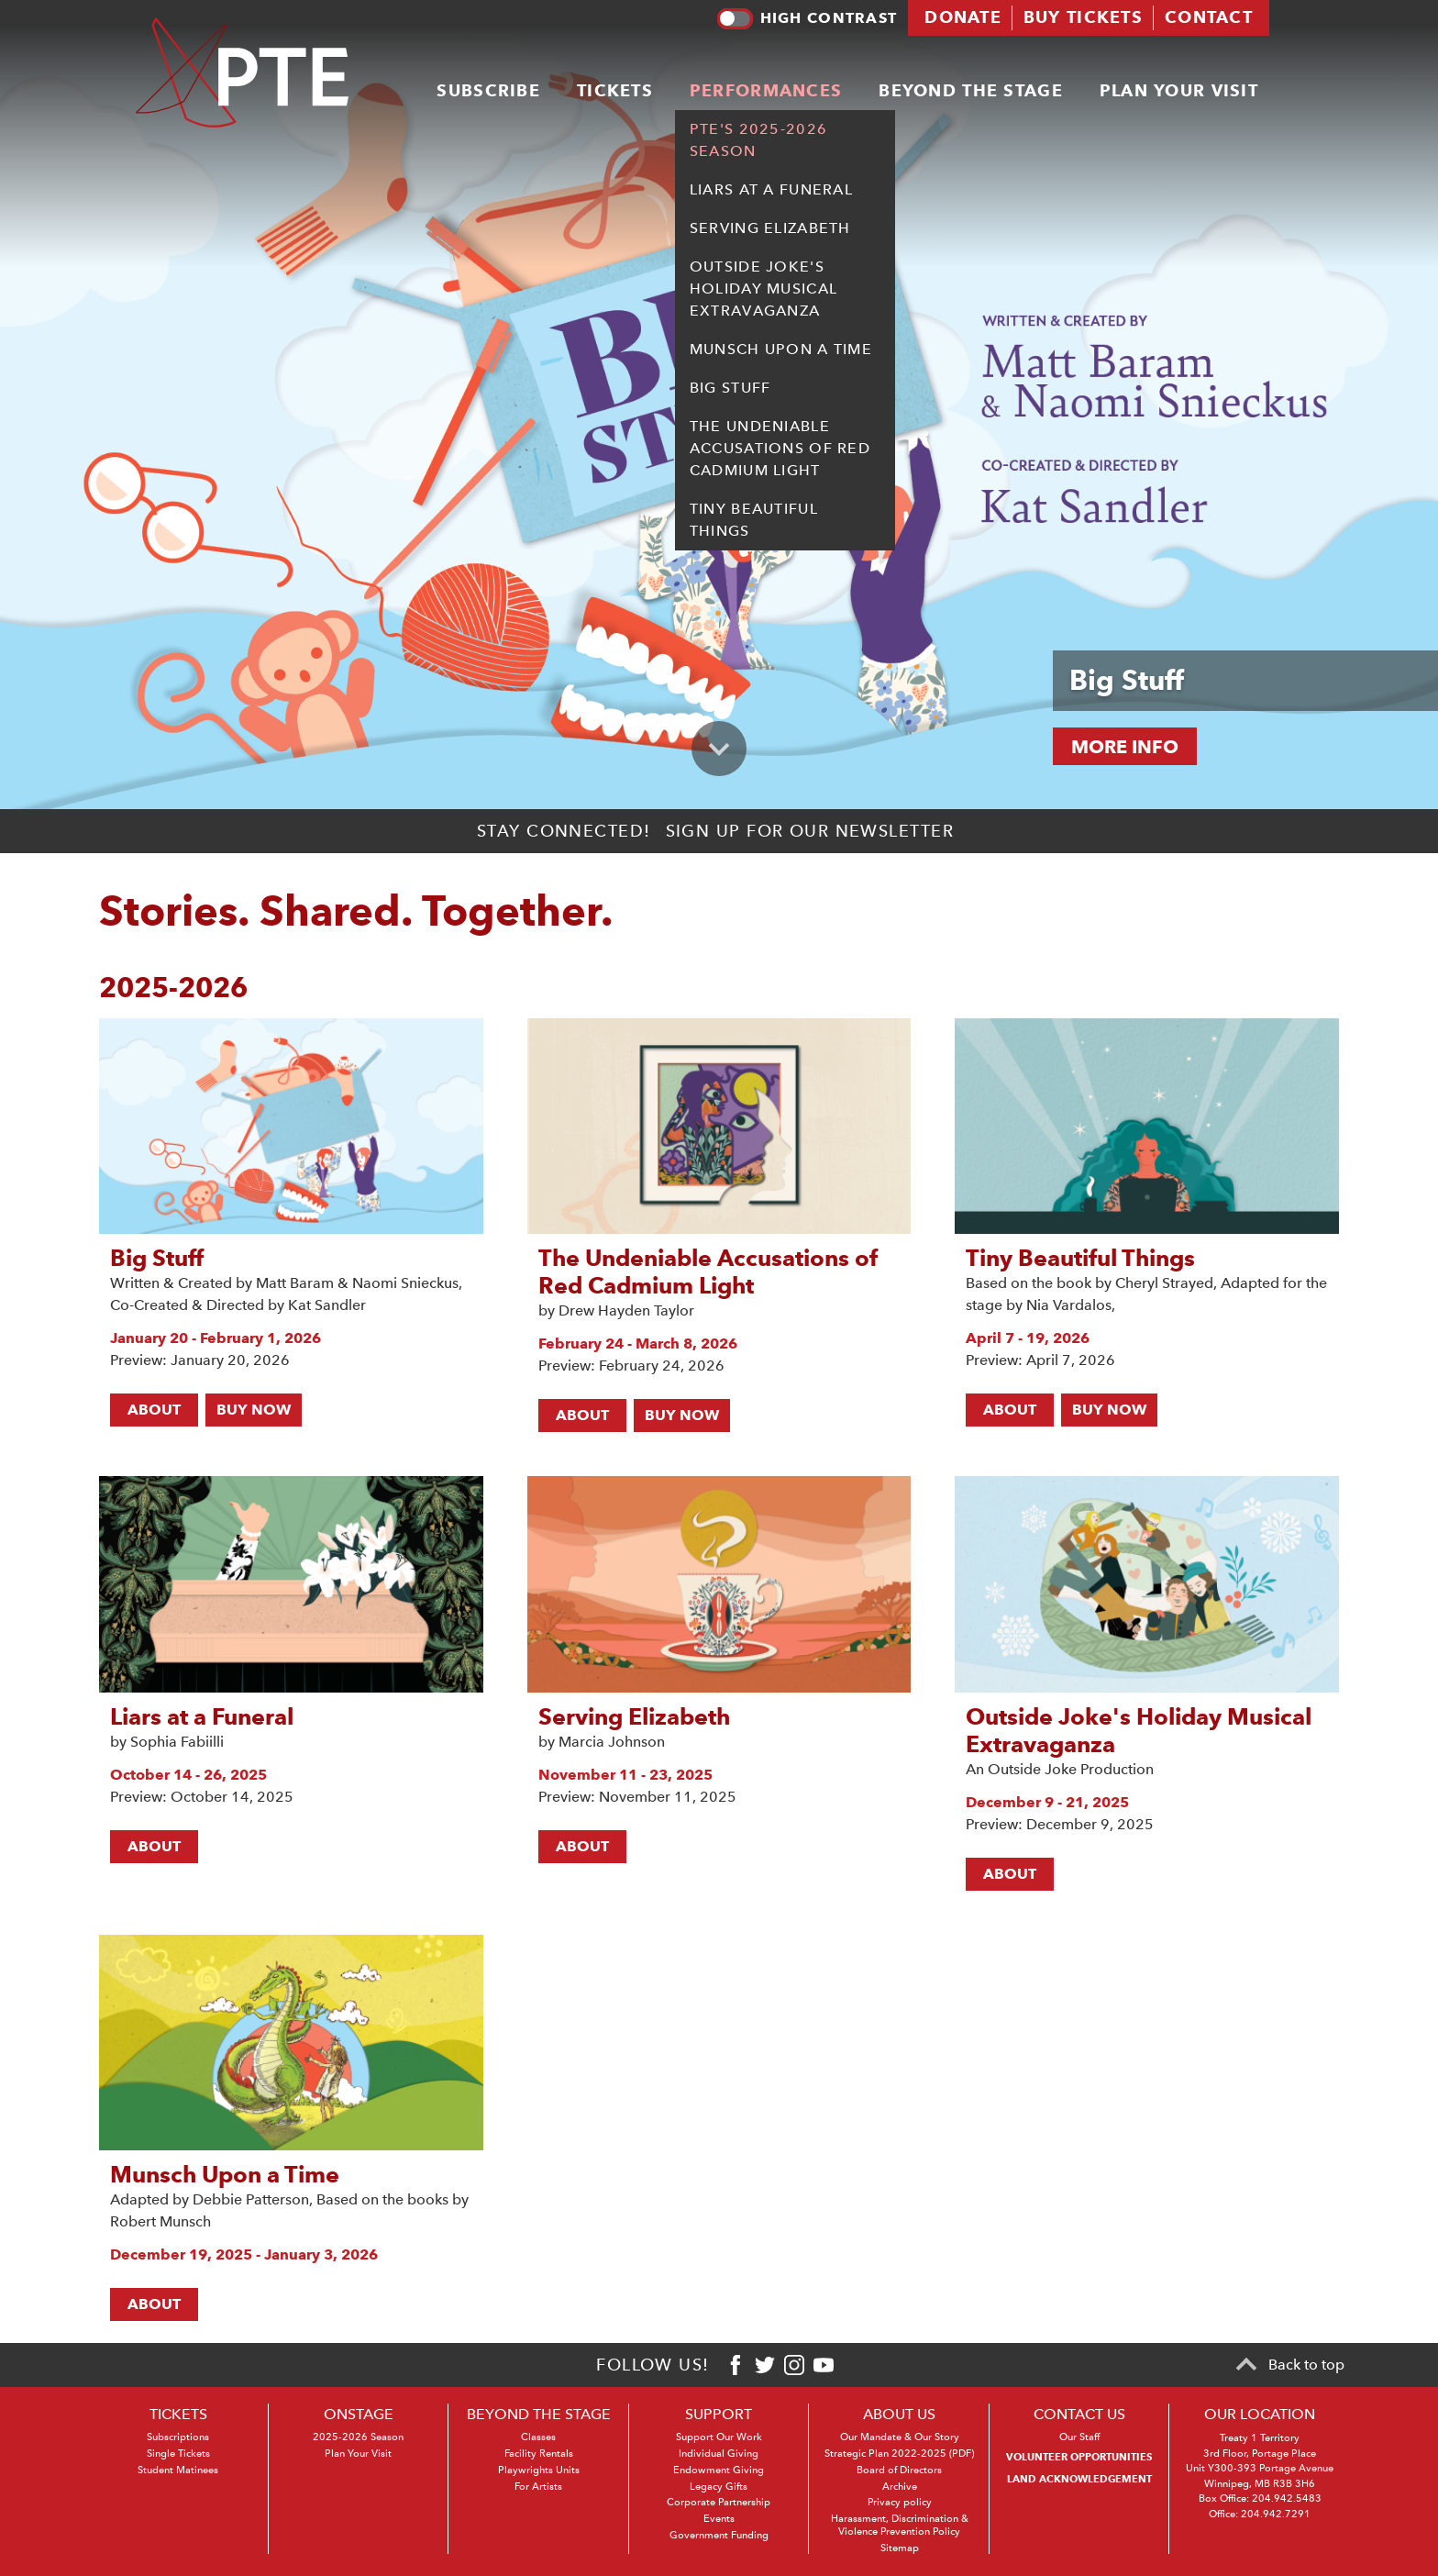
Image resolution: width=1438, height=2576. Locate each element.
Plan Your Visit (358, 2453)
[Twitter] (765, 2365)
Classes (538, 2437)
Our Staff (1079, 2437)
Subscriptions (178, 2437)
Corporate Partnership (718, 2502)
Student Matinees (178, 2470)
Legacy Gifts (718, 2487)
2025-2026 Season (358, 2437)
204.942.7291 (1276, 2514)
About (154, 1409)
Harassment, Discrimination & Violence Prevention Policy (899, 2525)
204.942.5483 (1287, 2498)
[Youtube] (824, 2365)
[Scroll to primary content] (719, 748)
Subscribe (488, 87)
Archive (899, 2487)
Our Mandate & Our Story (899, 2437)
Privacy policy (900, 2502)
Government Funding (719, 2535)
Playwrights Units (539, 2470)
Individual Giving (718, 2453)
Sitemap (899, 2548)
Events (719, 2519)
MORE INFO (1124, 747)
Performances (766, 87)
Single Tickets (178, 2453)
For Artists (538, 2487)
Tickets (615, 87)
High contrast (807, 17)
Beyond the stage (970, 87)
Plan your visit (1179, 87)
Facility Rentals (538, 2453)
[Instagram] (794, 2365)
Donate (962, 16)
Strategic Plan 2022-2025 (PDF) (899, 2453)
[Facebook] (736, 2365)
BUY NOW (253, 1409)
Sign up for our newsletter (810, 830)
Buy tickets (1083, 16)
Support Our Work (719, 2437)
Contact (1209, 16)
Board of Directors (899, 2470)
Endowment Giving (718, 2470)
